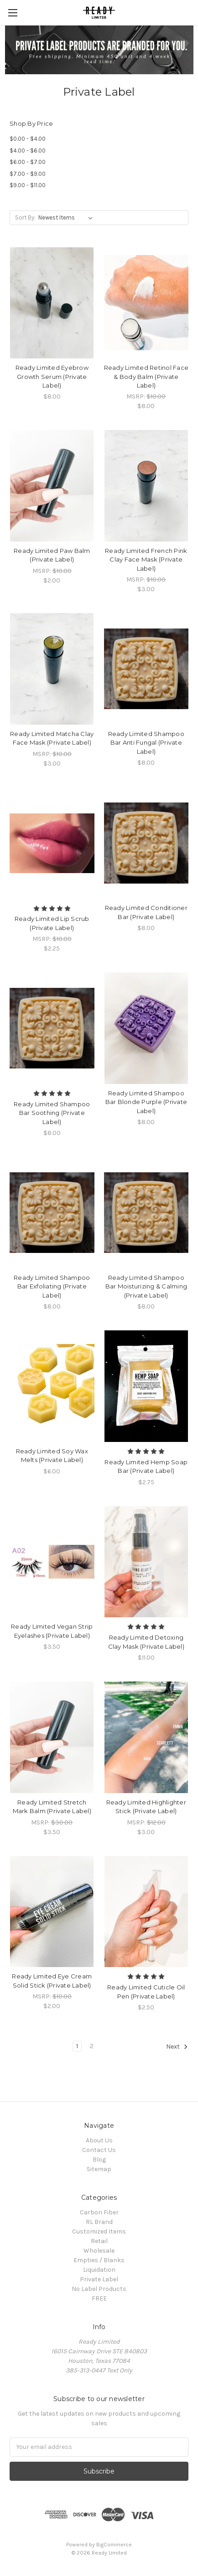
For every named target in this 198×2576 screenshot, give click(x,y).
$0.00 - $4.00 (28, 138)
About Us (99, 2140)
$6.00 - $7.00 (28, 161)
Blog (99, 2159)
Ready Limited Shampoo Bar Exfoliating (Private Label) (52, 1286)
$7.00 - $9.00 (28, 173)
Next (177, 2046)
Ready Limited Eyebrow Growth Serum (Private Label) (52, 376)
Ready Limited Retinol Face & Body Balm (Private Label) (146, 376)
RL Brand (99, 2222)
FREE (99, 2298)
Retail (99, 2241)
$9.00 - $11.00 (28, 185)
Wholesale (99, 2250)
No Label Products (99, 2289)
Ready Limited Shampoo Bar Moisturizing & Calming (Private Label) (146, 1286)
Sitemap (99, 2169)
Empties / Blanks (99, 2260)
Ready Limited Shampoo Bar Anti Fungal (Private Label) (146, 742)
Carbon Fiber (99, 2212)
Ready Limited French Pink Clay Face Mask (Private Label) (146, 559)
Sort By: (25, 217)
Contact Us (99, 2150)
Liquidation (99, 2270)
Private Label (99, 2279)
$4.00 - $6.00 (28, 150)
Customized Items (99, 2231)
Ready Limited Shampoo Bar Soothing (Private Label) (52, 1112)
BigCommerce (114, 2544)
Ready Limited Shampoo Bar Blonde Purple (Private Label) (146, 1101)
